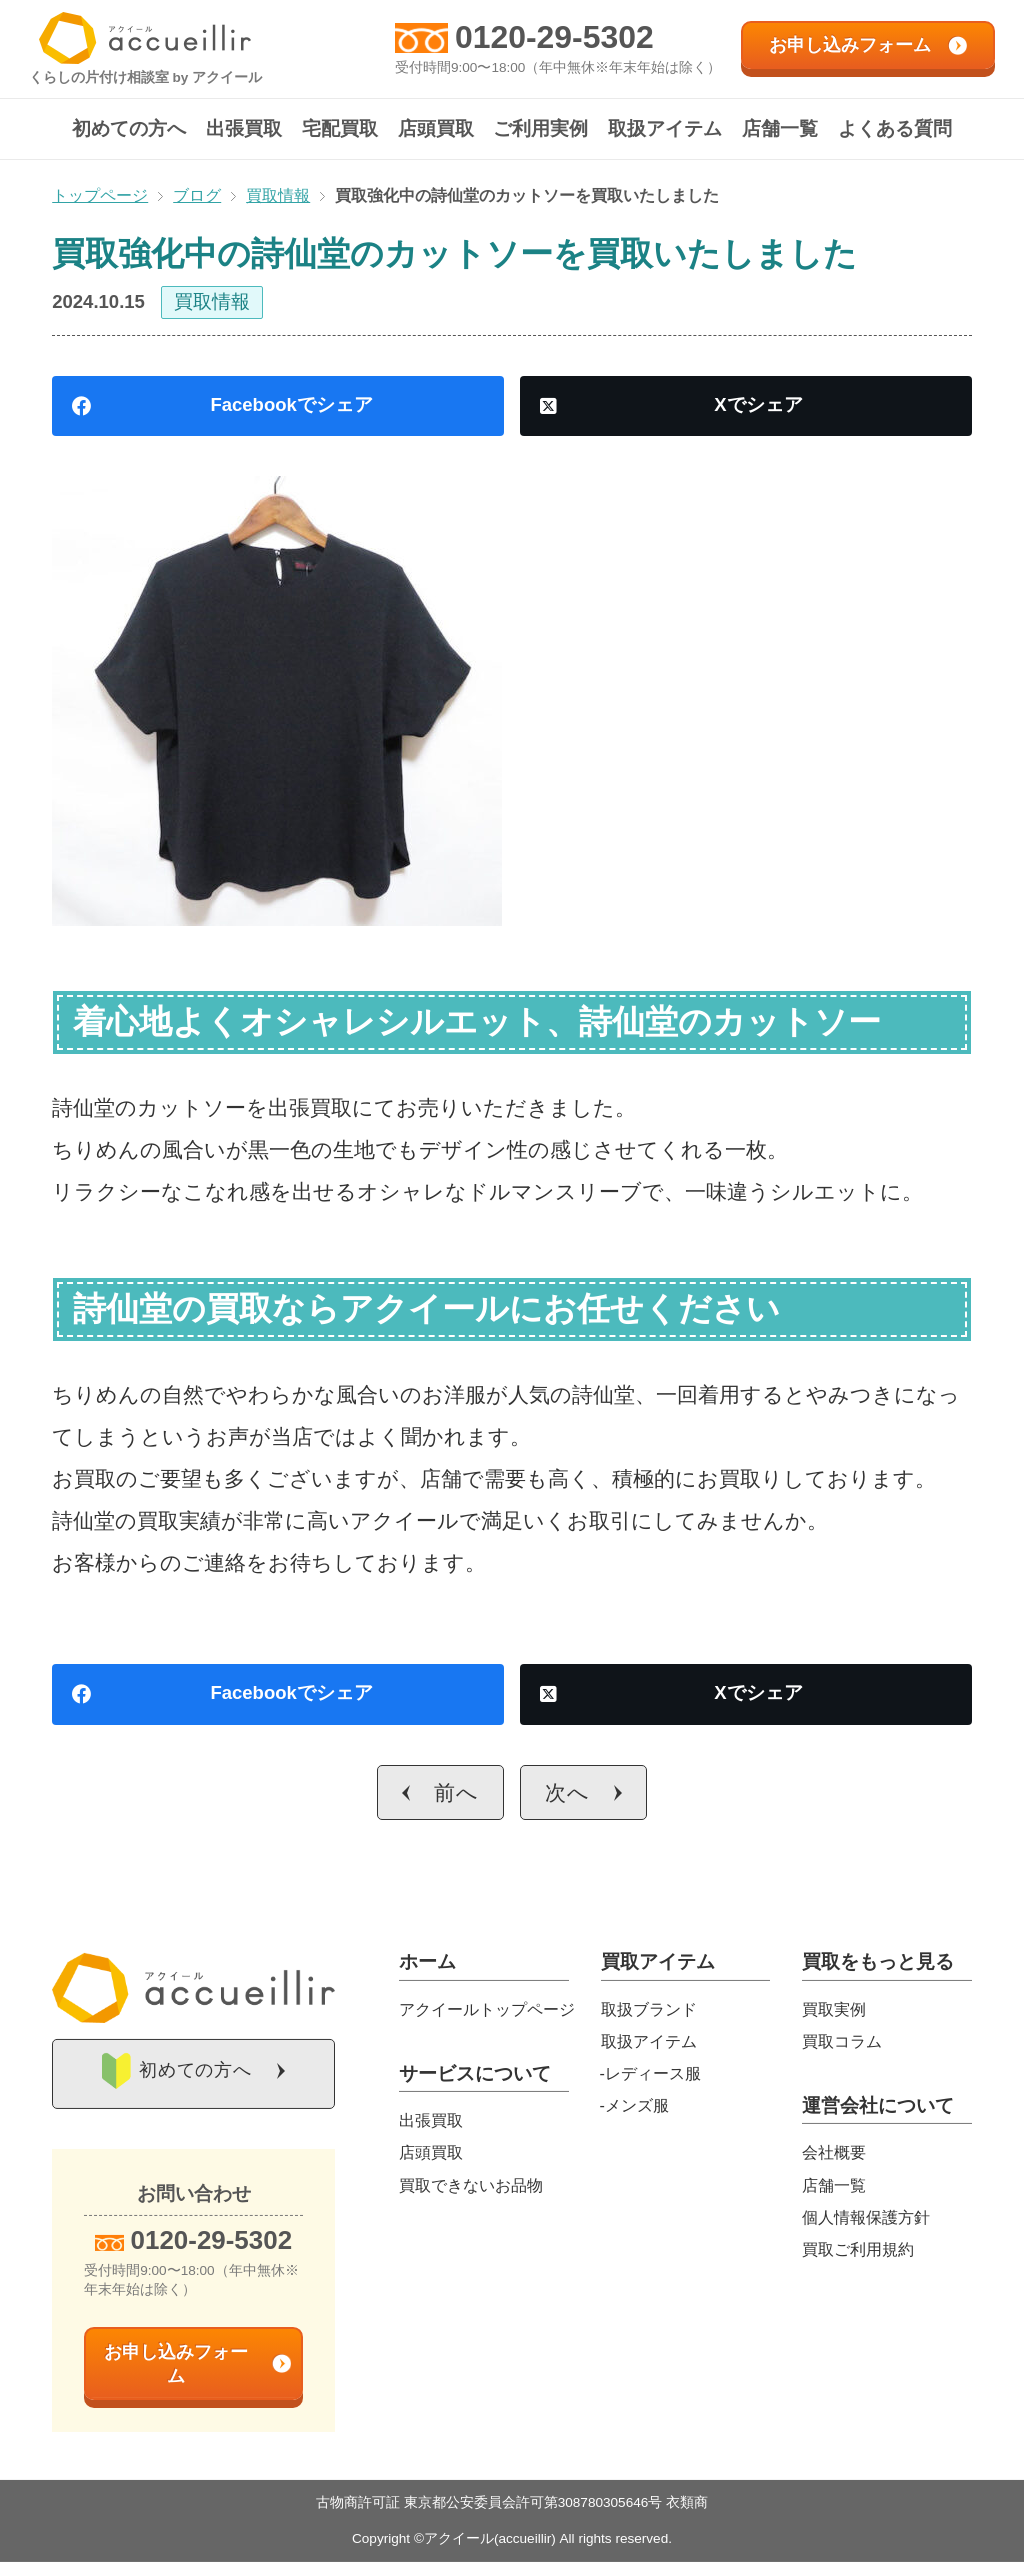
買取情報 (212, 301)
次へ (567, 1792)
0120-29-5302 (554, 37)
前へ (456, 1792)
